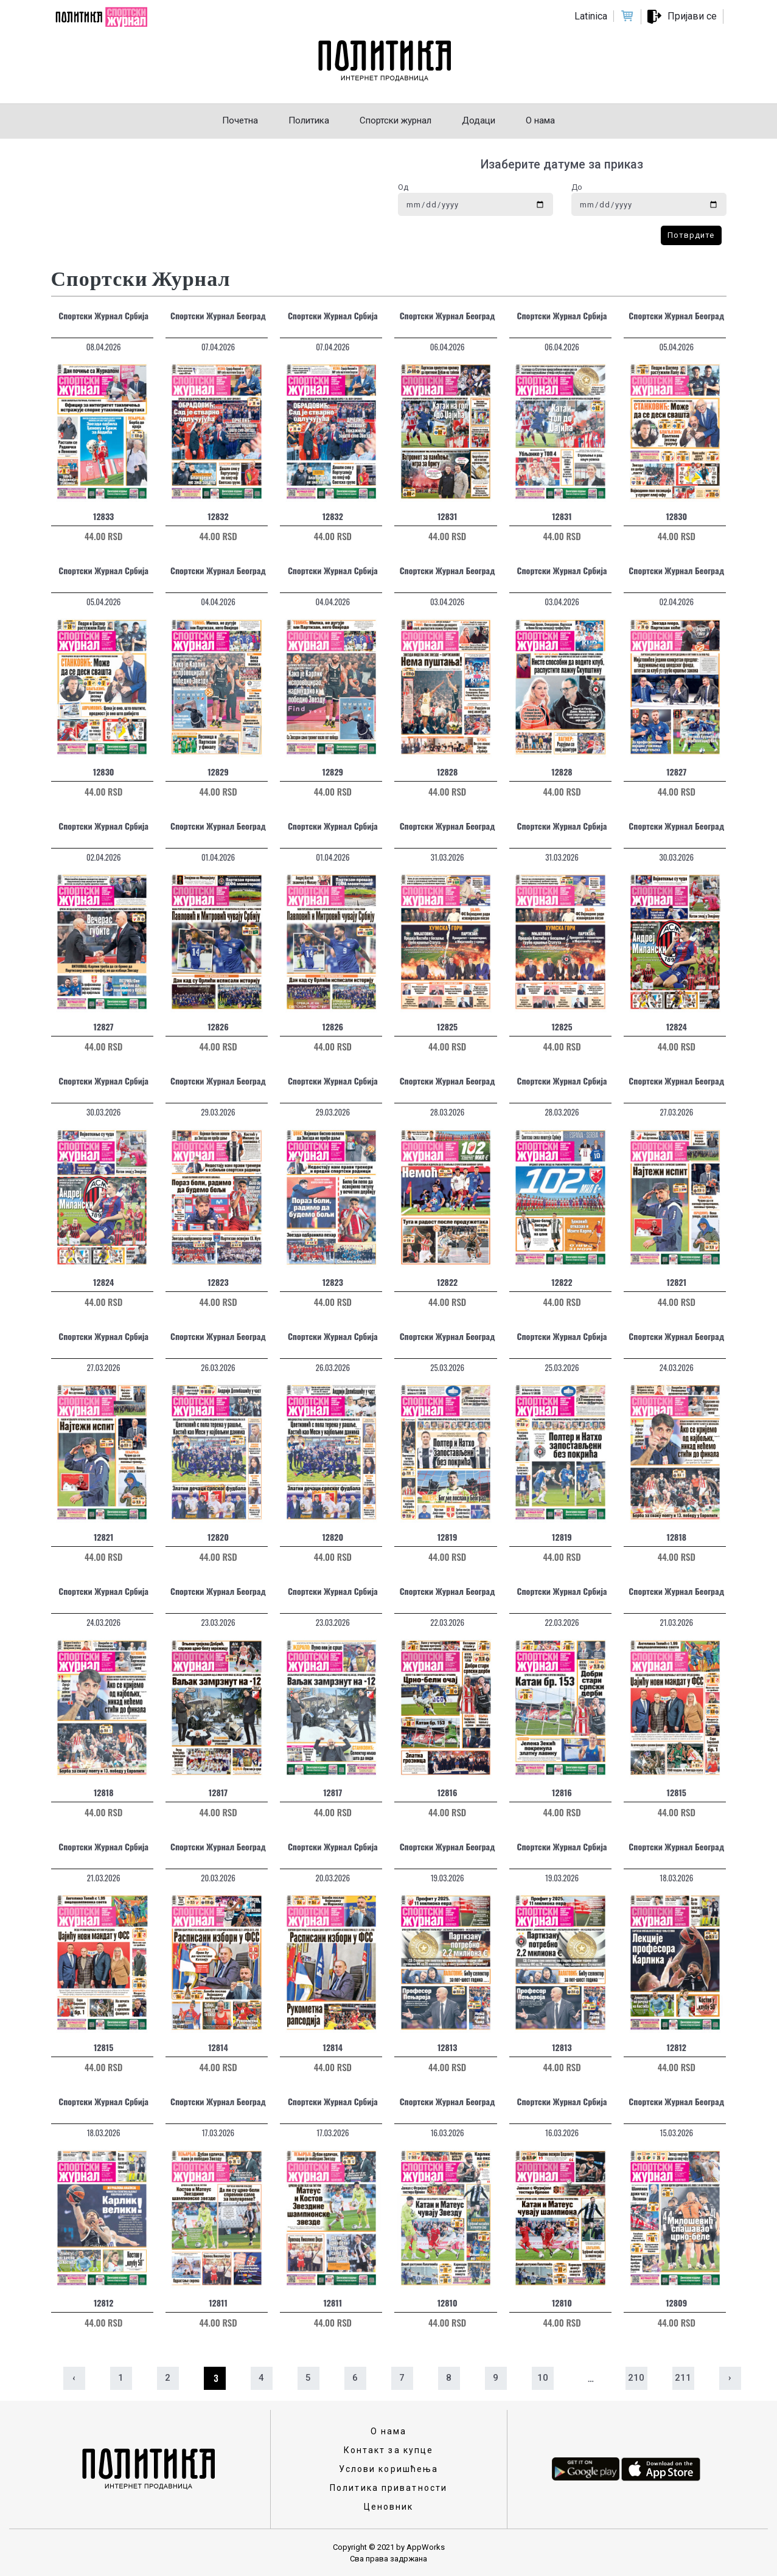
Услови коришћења (389, 2469)
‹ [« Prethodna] (73, 2377)
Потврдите (691, 235)
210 (636, 2377)
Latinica (590, 16)
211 (683, 2377)
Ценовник (389, 2507)
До (576, 187)
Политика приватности (388, 2488)
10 (542, 2377)
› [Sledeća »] (729, 2377)
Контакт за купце (389, 2450)
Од (403, 187)
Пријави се (692, 16)
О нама (389, 2431)
